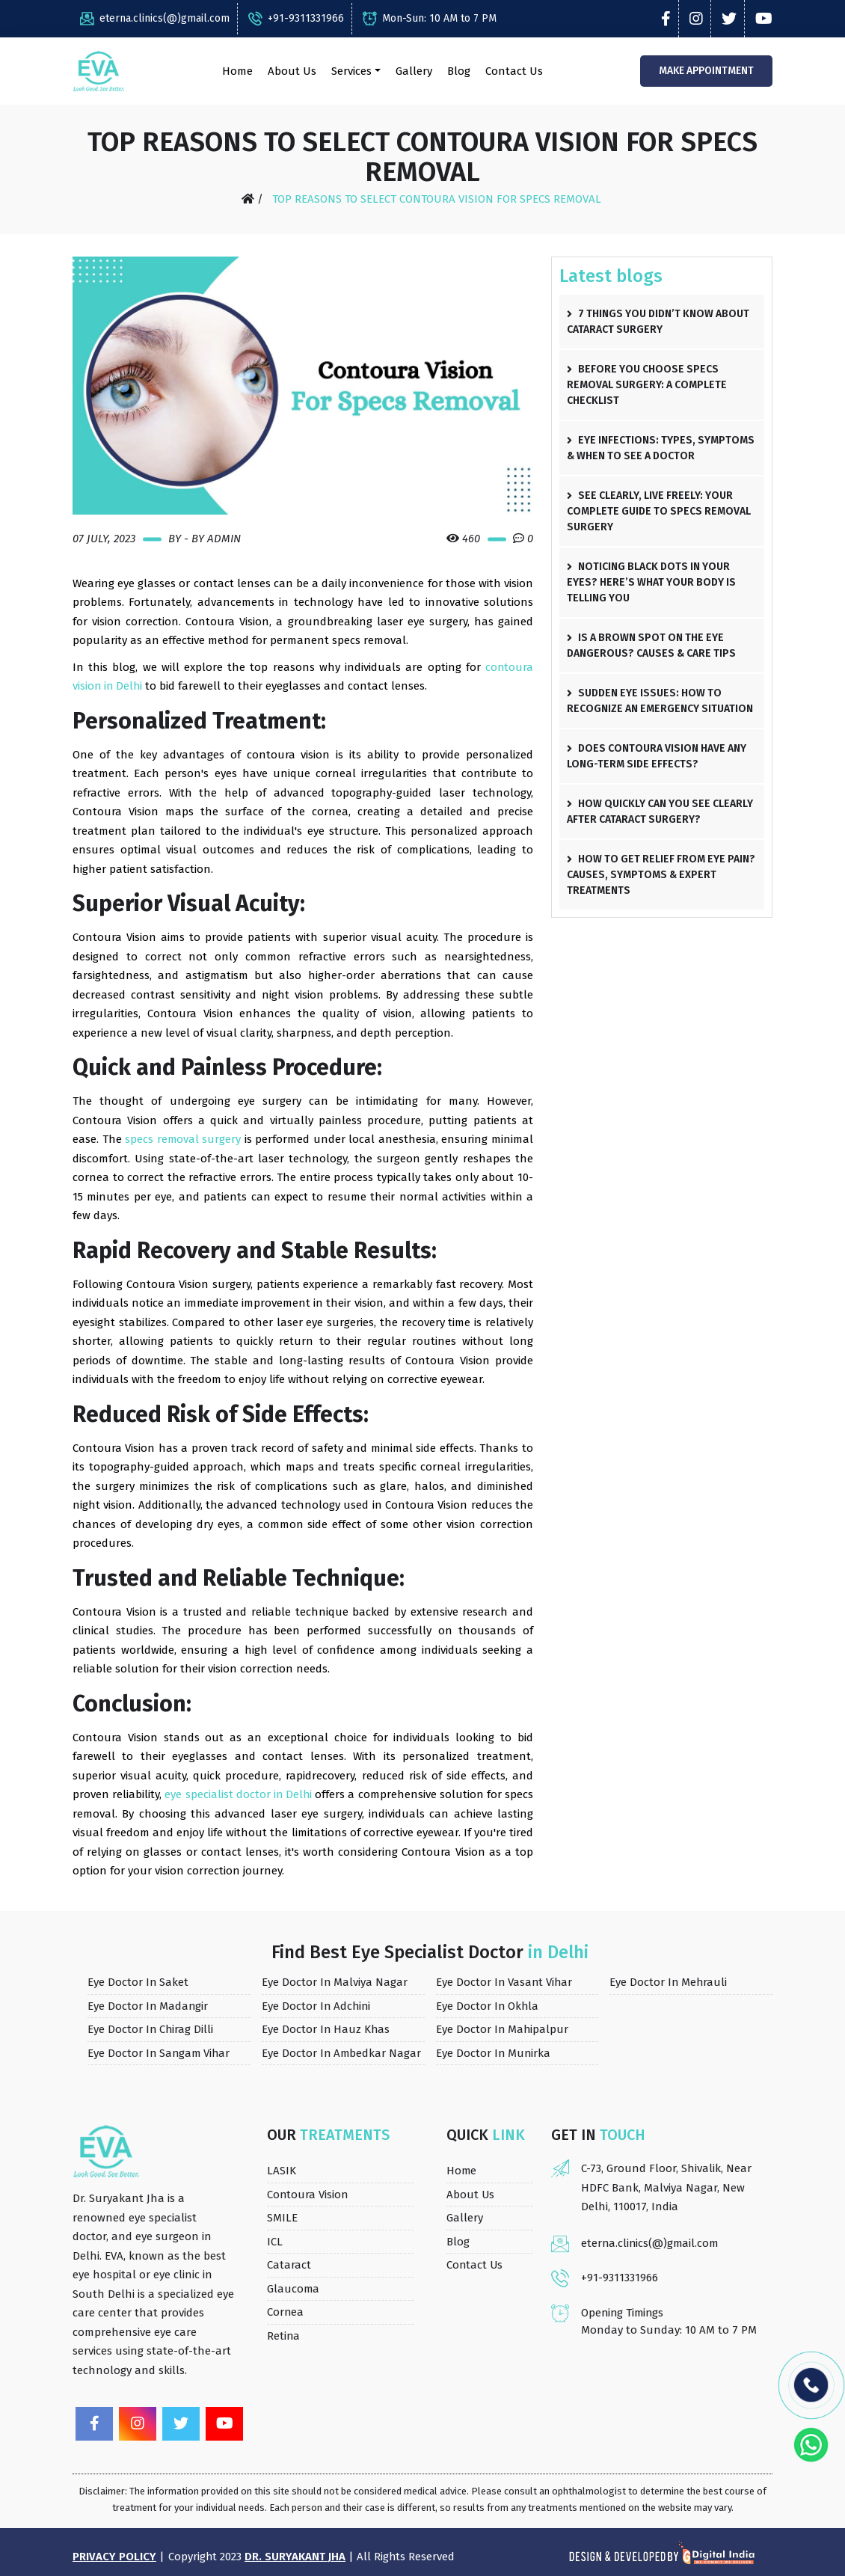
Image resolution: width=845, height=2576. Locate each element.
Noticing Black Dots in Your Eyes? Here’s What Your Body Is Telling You (651, 582)
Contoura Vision (308, 2194)
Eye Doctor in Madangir (148, 2005)
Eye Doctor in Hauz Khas (326, 2029)
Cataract (289, 2265)
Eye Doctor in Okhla (488, 2005)
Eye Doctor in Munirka (494, 2052)
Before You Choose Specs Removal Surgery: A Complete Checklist (647, 385)
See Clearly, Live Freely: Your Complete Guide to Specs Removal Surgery (659, 511)
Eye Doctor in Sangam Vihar (160, 2052)
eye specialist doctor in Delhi (239, 1794)
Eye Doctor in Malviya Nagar (335, 1982)
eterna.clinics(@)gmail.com (155, 18)
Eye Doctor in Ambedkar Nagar (342, 2052)
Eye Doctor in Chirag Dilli (151, 2029)
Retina (284, 2335)
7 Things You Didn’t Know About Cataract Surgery (658, 321)
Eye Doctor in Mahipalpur (503, 2029)
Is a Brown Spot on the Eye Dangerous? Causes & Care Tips (651, 645)
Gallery (413, 71)
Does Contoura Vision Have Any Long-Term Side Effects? (656, 756)
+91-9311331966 (296, 18)
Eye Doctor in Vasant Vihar (505, 1982)
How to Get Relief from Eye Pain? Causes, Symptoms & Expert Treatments (661, 875)
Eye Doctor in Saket (138, 1982)
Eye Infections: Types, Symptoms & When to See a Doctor (661, 448)
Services (351, 71)
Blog (458, 71)
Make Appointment (705, 71)
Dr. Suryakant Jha (295, 2556)
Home (236, 71)
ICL (275, 2241)
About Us (291, 71)
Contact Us (513, 71)
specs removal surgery (183, 1139)
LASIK (281, 2170)
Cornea (285, 2312)
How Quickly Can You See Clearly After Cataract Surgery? (660, 811)
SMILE (282, 2217)
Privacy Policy (114, 2556)
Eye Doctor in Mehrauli (668, 1982)
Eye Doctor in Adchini (317, 2005)
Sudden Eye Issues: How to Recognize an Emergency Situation (660, 701)
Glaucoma (293, 2288)
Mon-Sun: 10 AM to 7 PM (430, 18)
